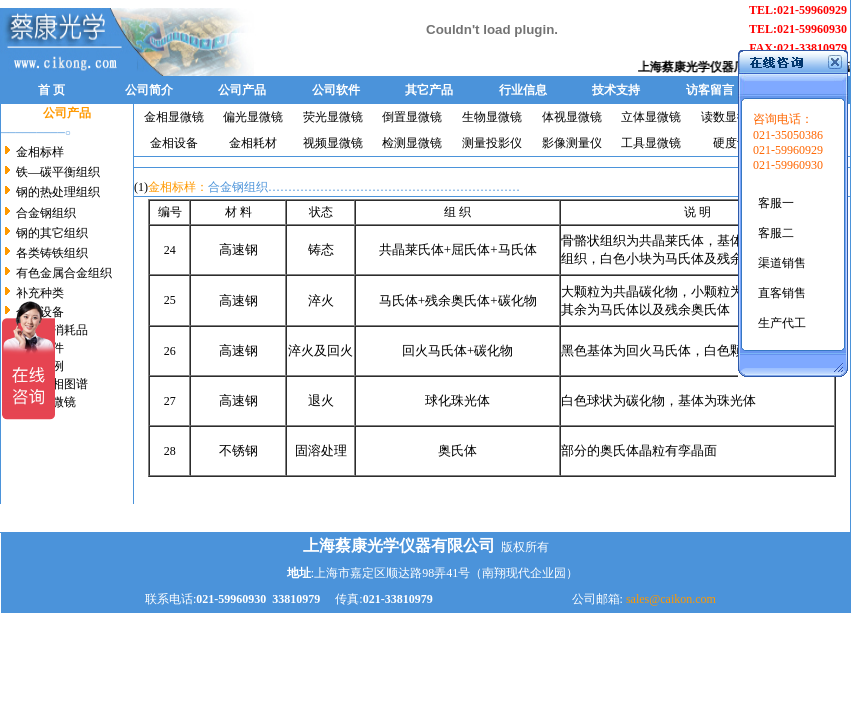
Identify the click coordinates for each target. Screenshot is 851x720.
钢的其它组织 (52, 233)
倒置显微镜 (412, 117)
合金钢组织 (46, 213)
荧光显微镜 (333, 117)
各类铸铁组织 (52, 253)
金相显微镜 (174, 117)
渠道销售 (782, 263)
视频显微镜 (333, 143)
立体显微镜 (651, 117)
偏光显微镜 (253, 117)
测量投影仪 (492, 143)
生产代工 (782, 323)
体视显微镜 (572, 117)
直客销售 (782, 293)
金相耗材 (253, 143)
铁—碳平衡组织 (58, 172)
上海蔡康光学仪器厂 (698, 67)
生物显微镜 (492, 117)
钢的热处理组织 (58, 192)
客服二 (776, 233)
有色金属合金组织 (64, 273)
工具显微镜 (651, 143)
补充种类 (40, 293)
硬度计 (731, 143)
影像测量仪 (572, 143)
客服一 (776, 203)
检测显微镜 (412, 143)
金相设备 (174, 143)
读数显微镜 (731, 117)
